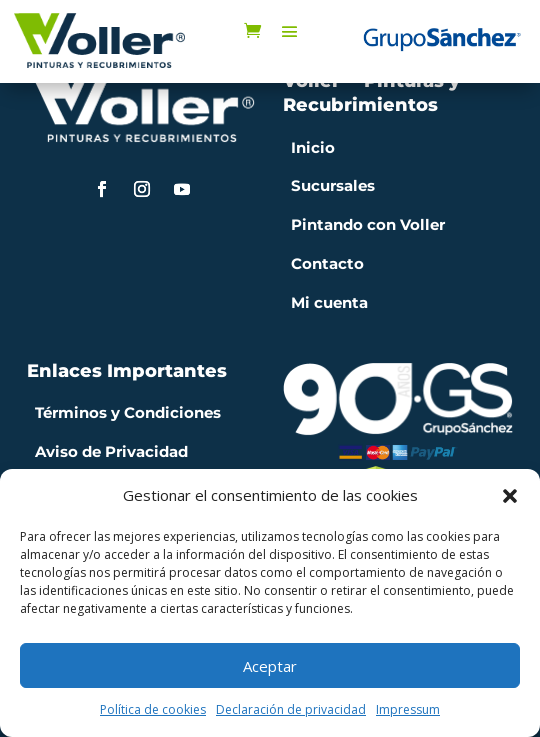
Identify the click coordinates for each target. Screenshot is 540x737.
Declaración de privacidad (291, 709)
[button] (510, 496)
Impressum (408, 709)
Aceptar (270, 666)
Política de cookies (153, 709)
